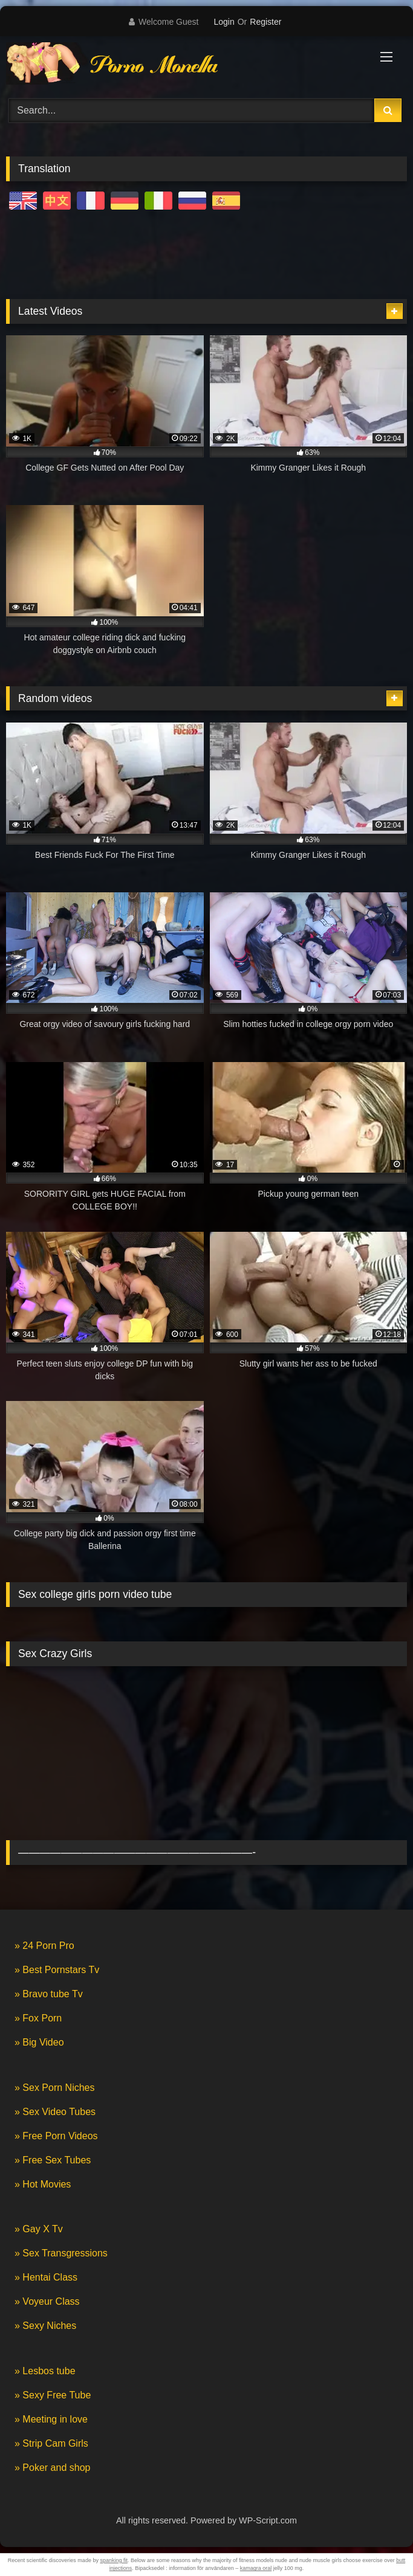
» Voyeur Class (47, 2301)
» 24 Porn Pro (44, 1945)
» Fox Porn (38, 2018)
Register (265, 22)
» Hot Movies (43, 2184)
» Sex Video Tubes (55, 2112)
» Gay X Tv (39, 2229)
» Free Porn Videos (56, 2136)
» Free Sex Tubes (53, 2160)
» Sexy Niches (45, 2325)
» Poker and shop (52, 2467)
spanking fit (114, 2560)
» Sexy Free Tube (53, 2395)
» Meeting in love (51, 2419)
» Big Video (39, 2042)
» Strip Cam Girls (51, 2443)
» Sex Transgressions (61, 2253)
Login (223, 22)
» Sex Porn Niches (55, 2087)
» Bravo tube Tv (49, 1994)
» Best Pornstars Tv (57, 1970)
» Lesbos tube (45, 2371)
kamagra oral (256, 2568)
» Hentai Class (46, 2277)
